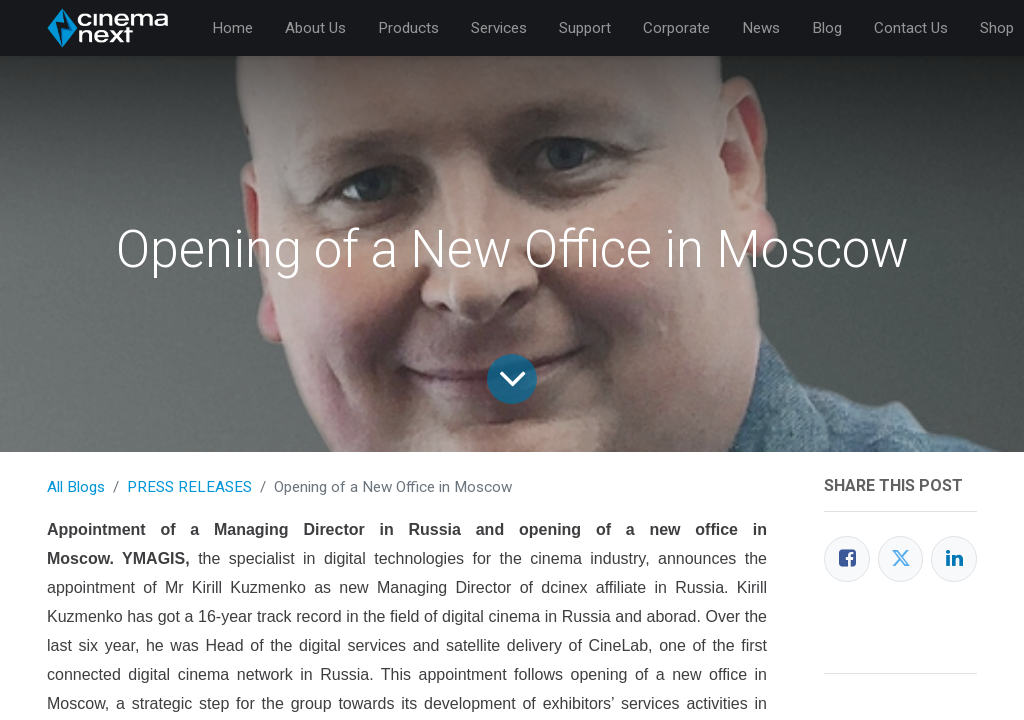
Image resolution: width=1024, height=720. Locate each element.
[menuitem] (232, 28)
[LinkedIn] (954, 559)
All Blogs (76, 487)
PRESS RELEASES (189, 487)
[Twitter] (901, 559)
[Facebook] (847, 559)
